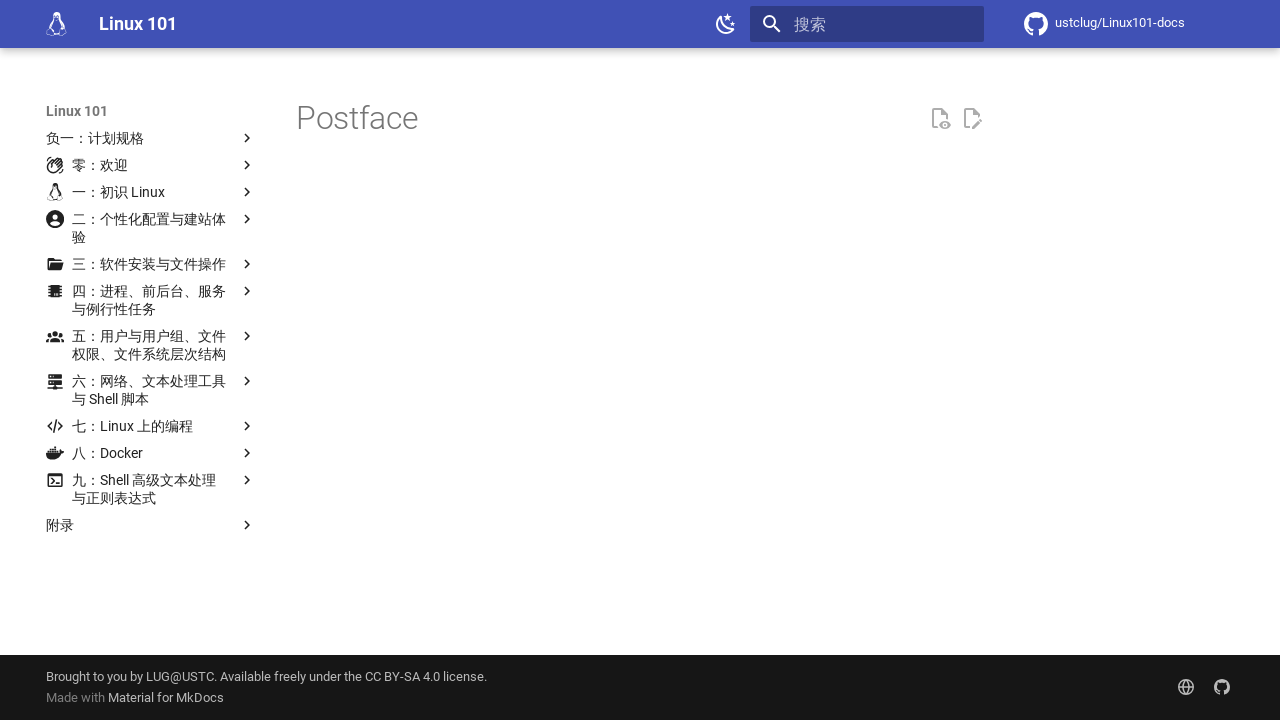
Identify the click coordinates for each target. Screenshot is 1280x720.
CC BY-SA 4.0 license (424, 676)
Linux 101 (77, 111)
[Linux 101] (56, 24)
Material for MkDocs (166, 697)
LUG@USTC (180, 676)
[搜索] (867, 24)
